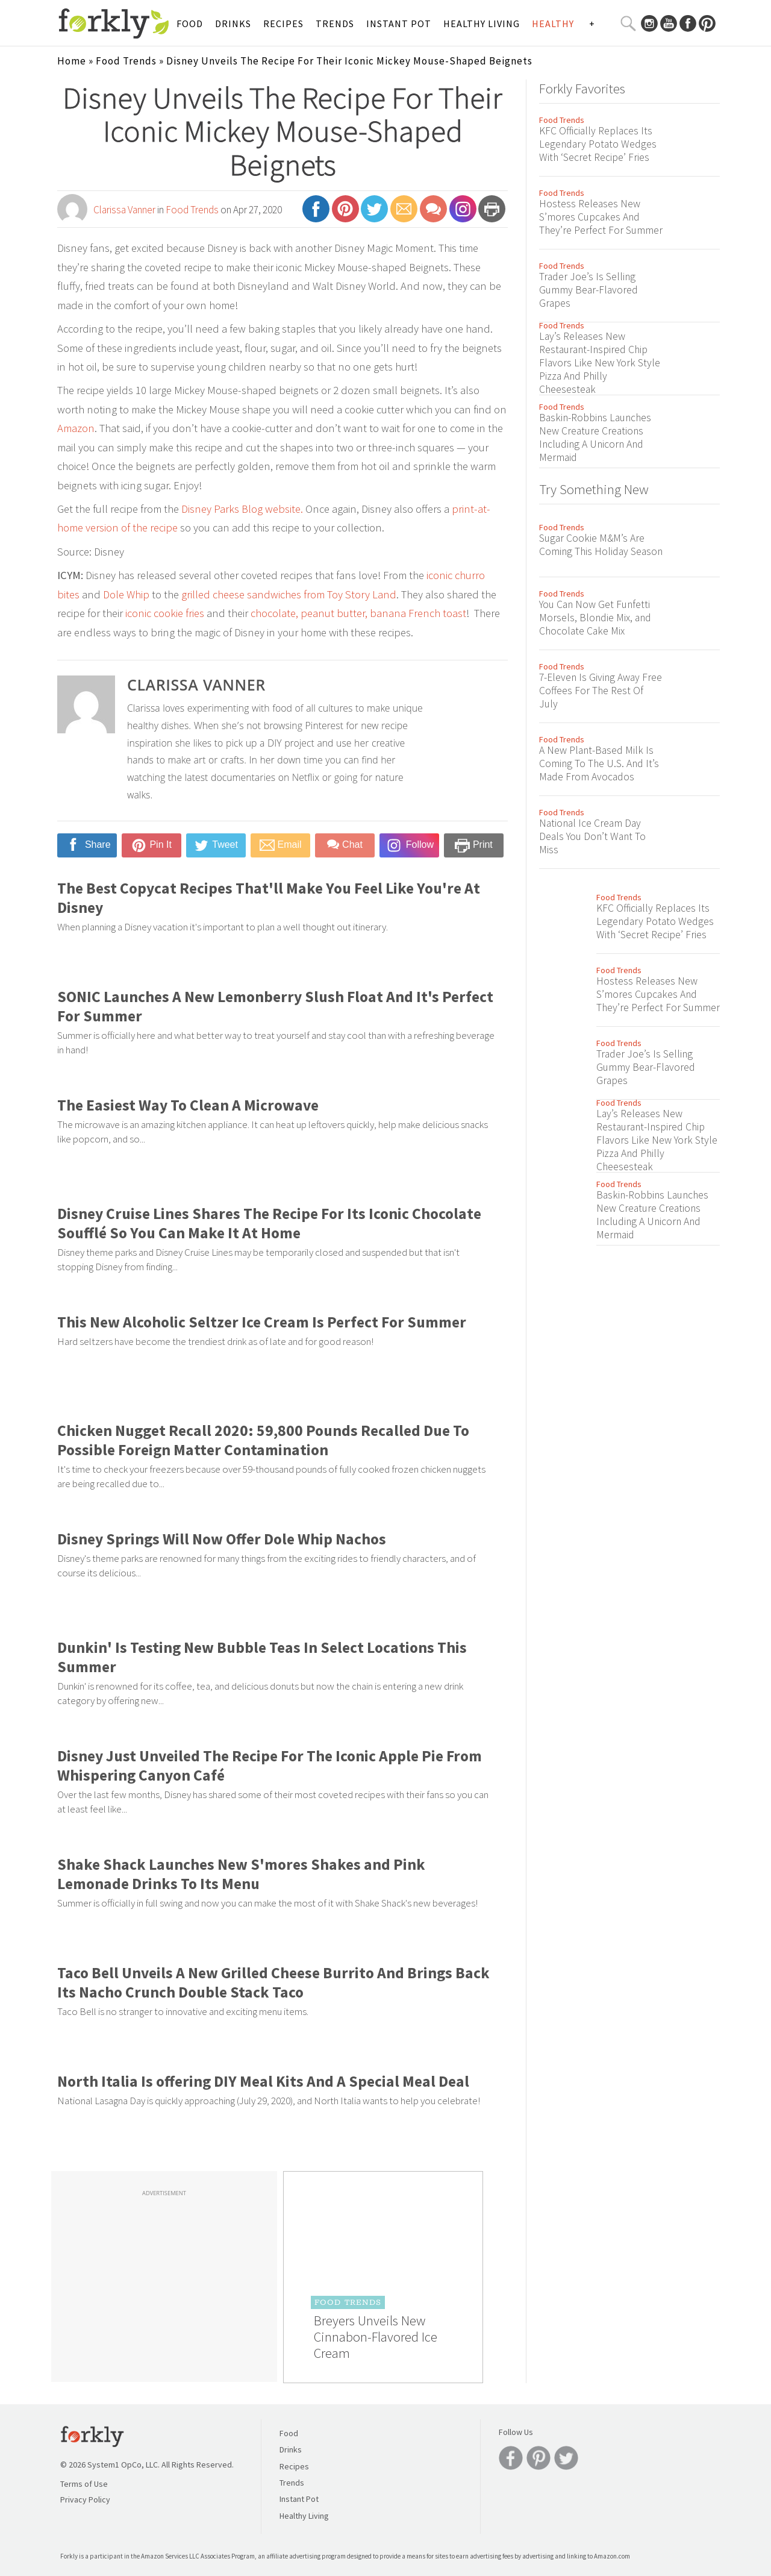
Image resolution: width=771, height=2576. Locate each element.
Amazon (76, 428)
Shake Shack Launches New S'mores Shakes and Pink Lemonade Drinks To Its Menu (241, 1874)
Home (71, 60)
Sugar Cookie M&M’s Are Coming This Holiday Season (601, 544)
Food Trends (126, 60)
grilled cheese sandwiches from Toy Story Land (288, 594)
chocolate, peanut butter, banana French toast (358, 613)
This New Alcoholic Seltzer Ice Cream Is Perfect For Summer (261, 1322)
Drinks (233, 23)
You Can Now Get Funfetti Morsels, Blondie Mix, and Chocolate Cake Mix (595, 618)
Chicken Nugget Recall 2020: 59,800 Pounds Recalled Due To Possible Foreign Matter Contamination (263, 1440)
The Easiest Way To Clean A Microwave (188, 1105)
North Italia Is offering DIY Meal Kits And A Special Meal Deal (263, 2081)
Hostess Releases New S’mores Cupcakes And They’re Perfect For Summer (601, 217)
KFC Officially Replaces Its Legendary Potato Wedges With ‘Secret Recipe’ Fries (598, 144)
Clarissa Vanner (124, 209)
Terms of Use (84, 2483)
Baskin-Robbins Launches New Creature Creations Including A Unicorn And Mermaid (595, 437)
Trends (335, 23)
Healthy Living (481, 23)
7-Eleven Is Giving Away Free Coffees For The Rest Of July (600, 690)
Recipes (283, 23)
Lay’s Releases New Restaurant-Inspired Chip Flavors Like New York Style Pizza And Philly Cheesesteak (599, 363)
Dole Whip (126, 594)
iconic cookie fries (164, 613)
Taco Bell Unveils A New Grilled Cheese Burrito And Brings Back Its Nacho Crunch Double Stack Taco (273, 1982)
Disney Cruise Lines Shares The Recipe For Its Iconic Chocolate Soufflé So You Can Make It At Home (269, 1223)
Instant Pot (398, 23)
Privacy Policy (85, 2499)
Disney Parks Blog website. (242, 509)
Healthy (553, 23)
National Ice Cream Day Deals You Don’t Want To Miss (592, 836)
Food (189, 23)
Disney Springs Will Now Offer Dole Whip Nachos (221, 1539)
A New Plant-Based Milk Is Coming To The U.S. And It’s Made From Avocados (599, 763)
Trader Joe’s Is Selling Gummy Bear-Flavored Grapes (588, 290)
